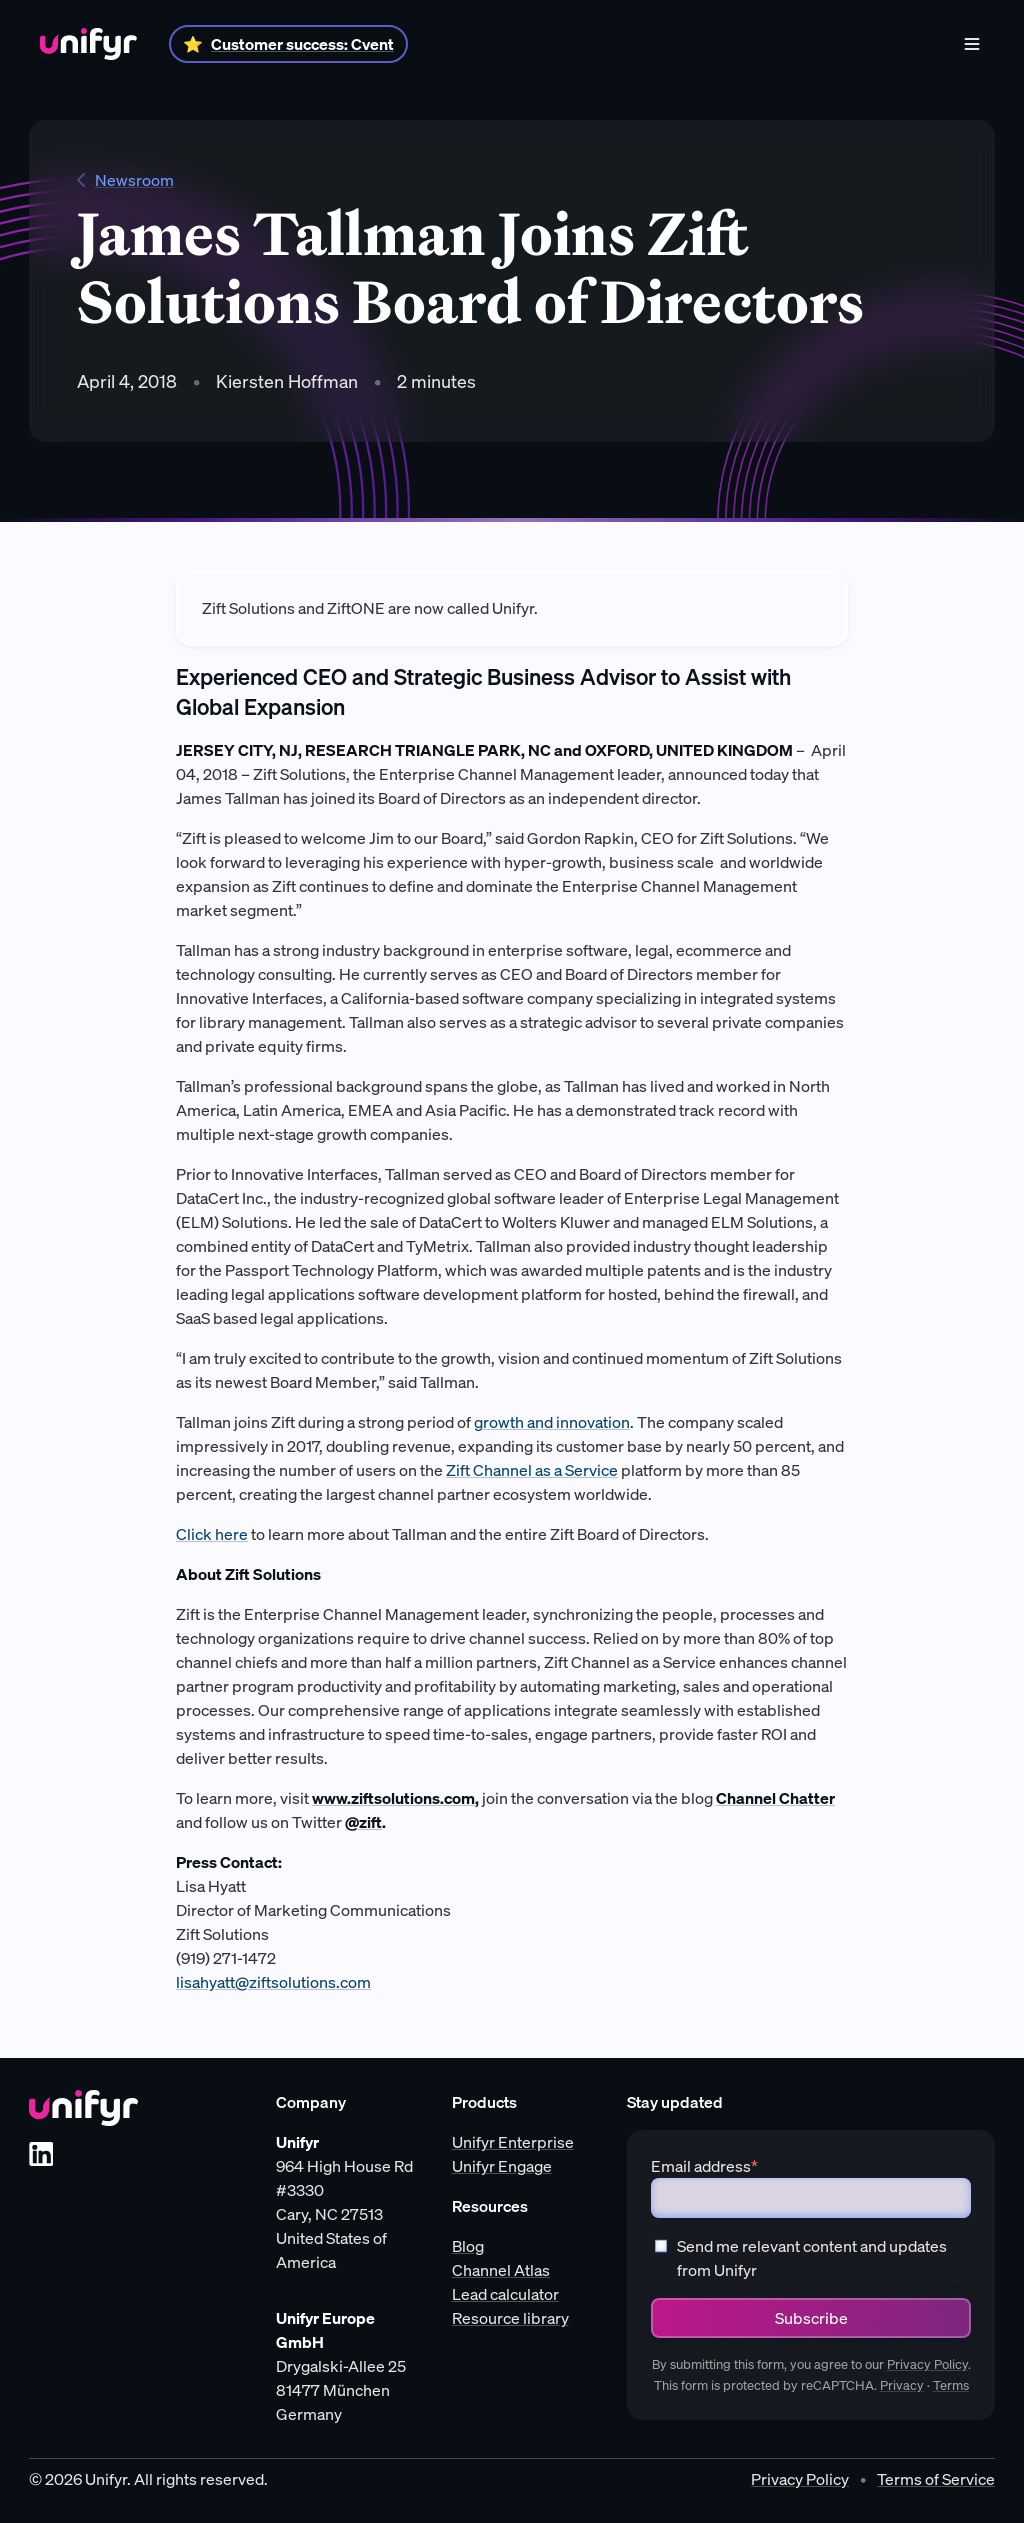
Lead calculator (505, 2294)
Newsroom (125, 180)
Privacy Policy (927, 2364)
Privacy (902, 2385)
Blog (468, 2246)
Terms (951, 2385)
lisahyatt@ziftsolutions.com (273, 1982)
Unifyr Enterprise (513, 2142)
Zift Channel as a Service (532, 1470)
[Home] (88, 44)
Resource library (510, 2318)
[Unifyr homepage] (83, 2108)
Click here (212, 1534)
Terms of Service (936, 2479)
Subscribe (811, 2318)
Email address (704, 2166)
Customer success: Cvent (302, 44)
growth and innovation (552, 1422)
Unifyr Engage (502, 2166)
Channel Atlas (501, 2270)
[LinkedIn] (41, 2154)
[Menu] (972, 44)
